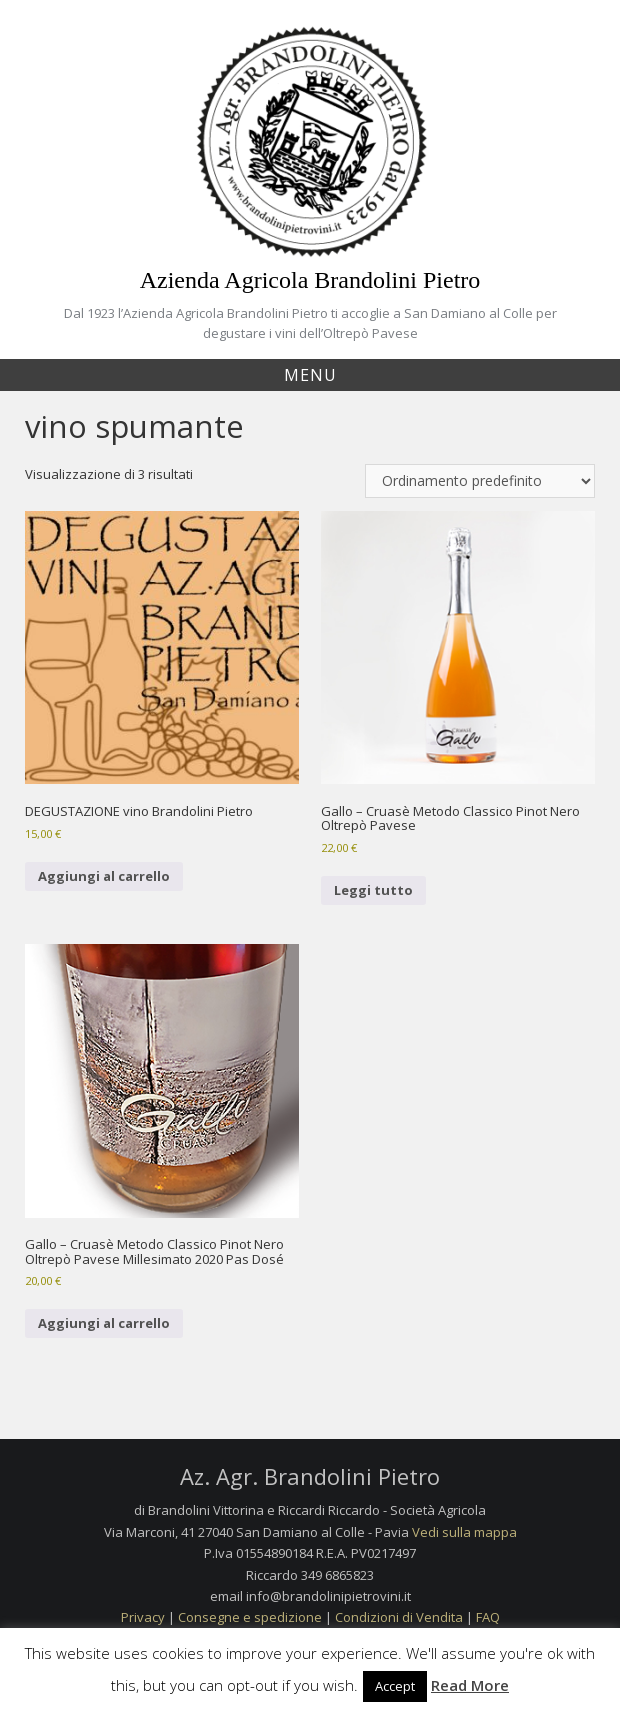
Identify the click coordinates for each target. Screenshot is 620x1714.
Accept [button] (395, 1686)
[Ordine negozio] (480, 481)
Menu (310, 375)
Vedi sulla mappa (464, 1532)
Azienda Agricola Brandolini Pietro (310, 280)
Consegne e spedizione (250, 1617)
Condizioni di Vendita (399, 1617)
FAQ (488, 1617)
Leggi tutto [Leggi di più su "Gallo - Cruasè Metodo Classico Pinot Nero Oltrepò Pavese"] (373, 890)
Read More (470, 1685)
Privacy (143, 1617)
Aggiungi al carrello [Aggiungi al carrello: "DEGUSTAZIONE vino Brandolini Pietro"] (104, 876)
